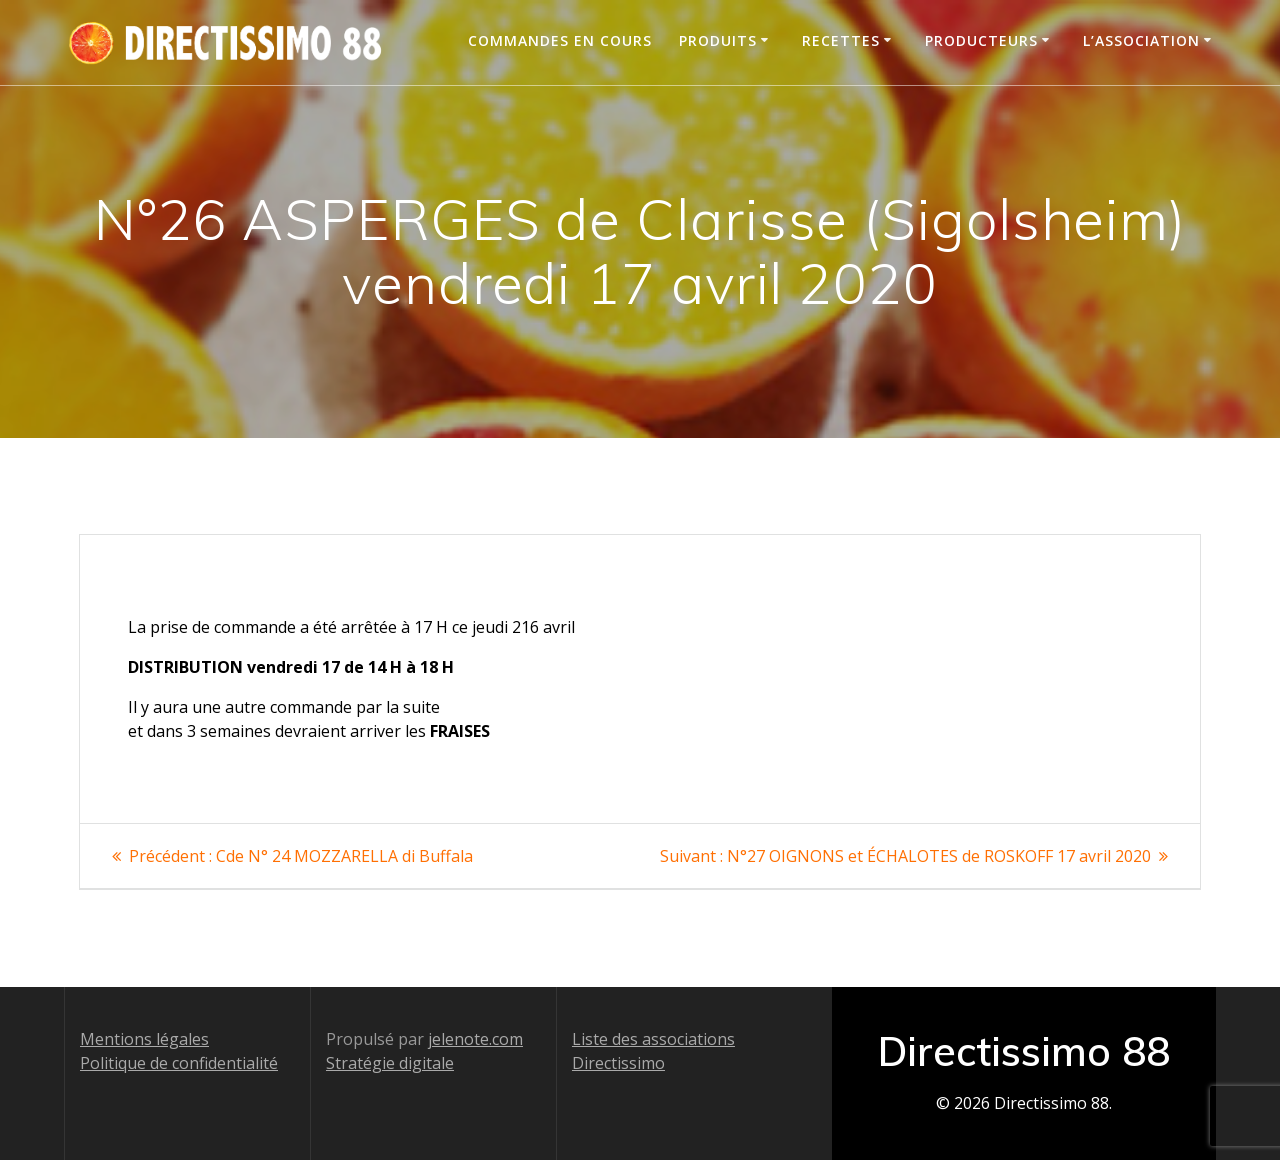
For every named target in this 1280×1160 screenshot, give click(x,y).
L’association (1141, 40)
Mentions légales (144, 1039)
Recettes (841, 40)
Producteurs (981, 40)
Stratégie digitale (390, 1063)
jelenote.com (475, 1039)
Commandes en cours (560, 40)
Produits (718, 40)
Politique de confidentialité (179, 1063)
